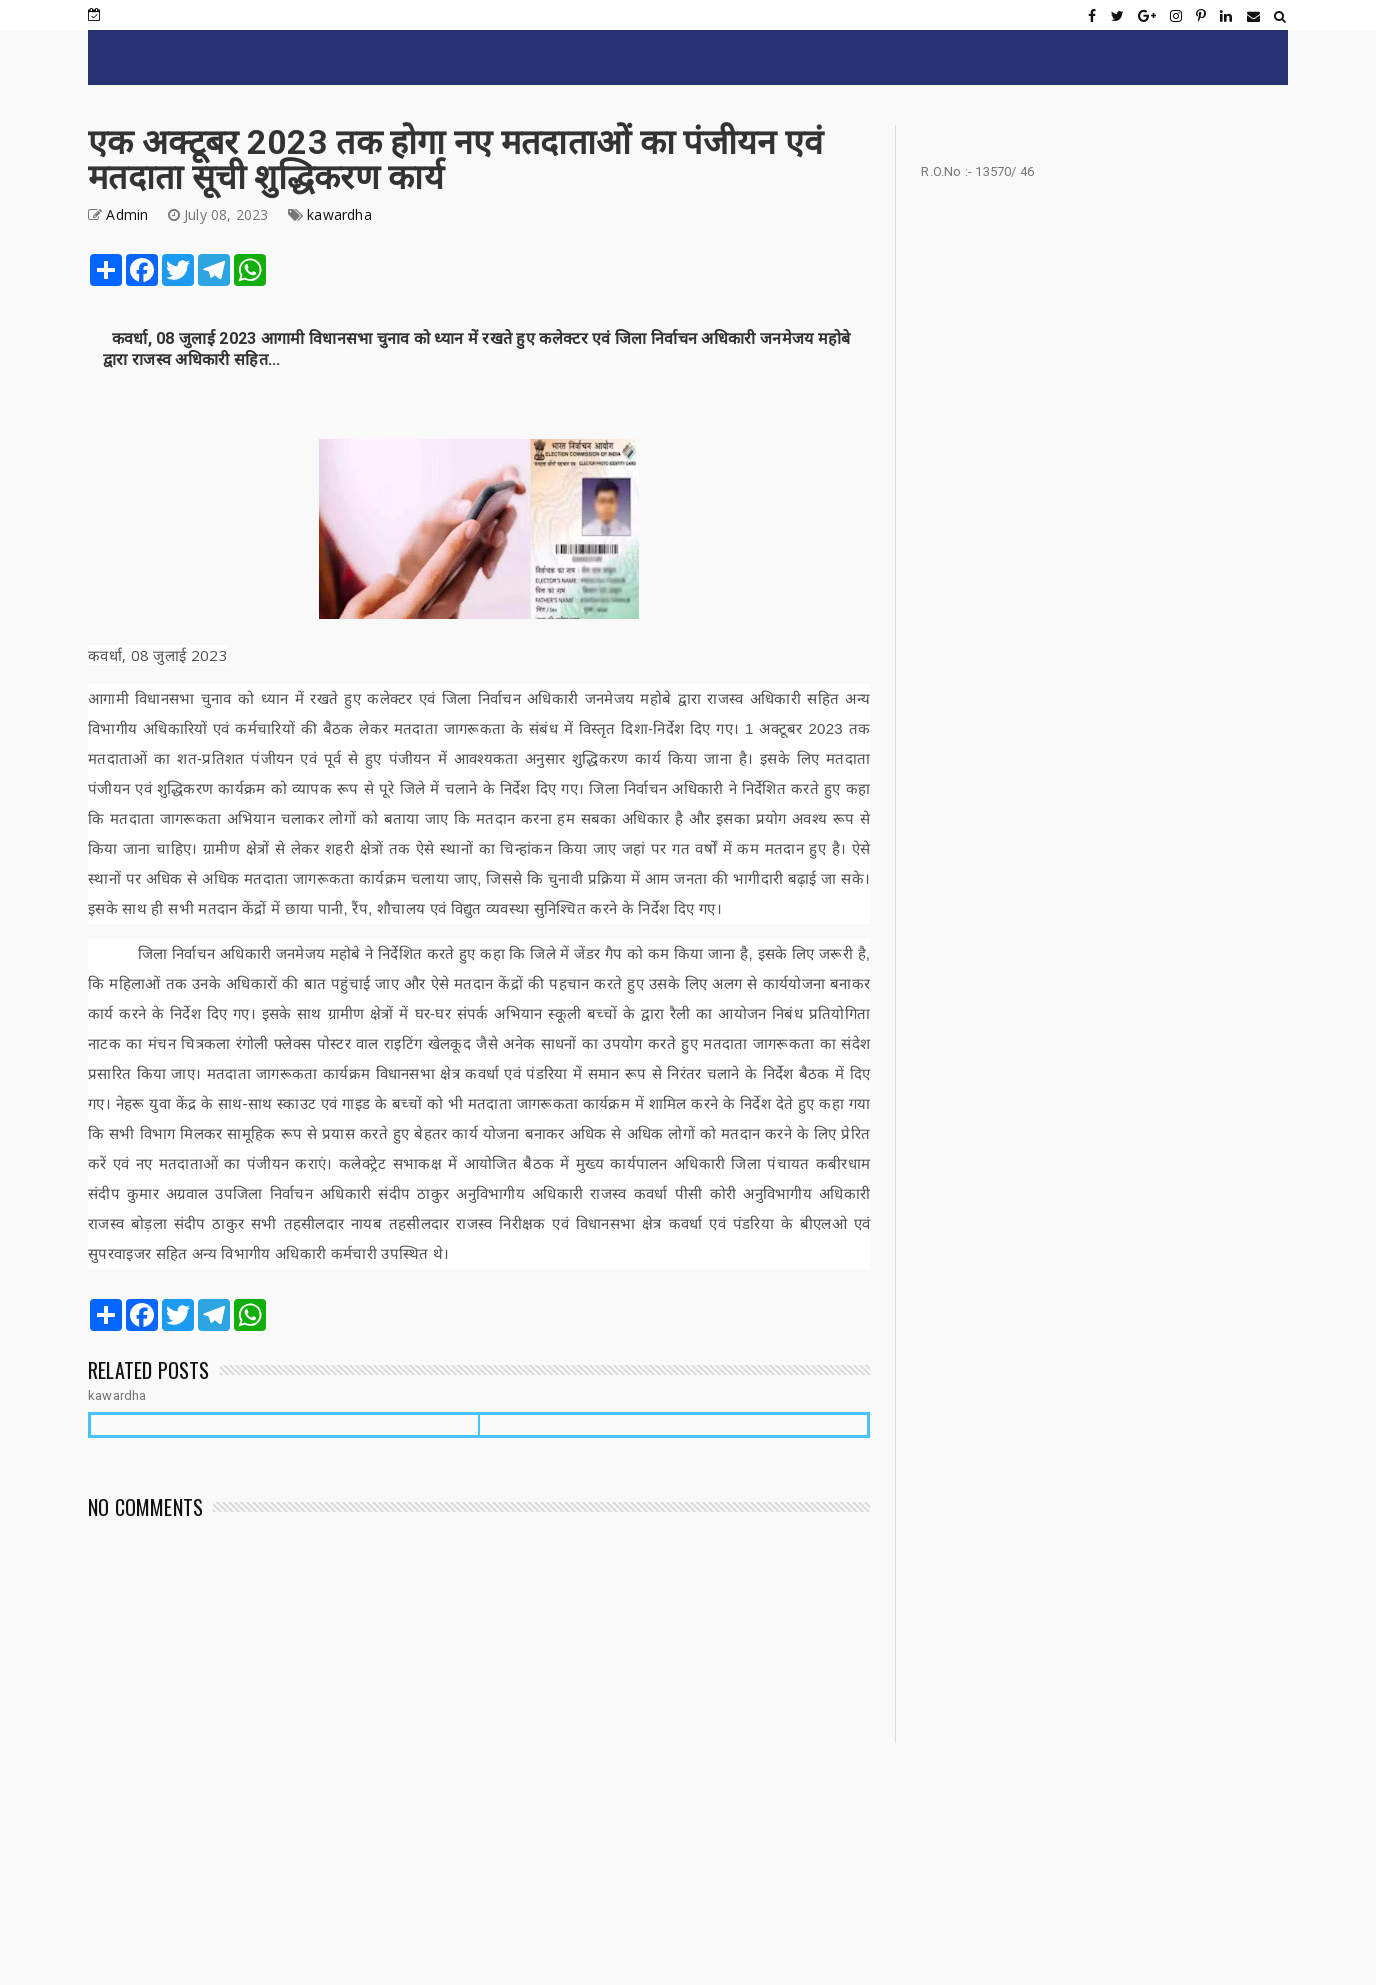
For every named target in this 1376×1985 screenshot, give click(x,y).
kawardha (339, 214)
